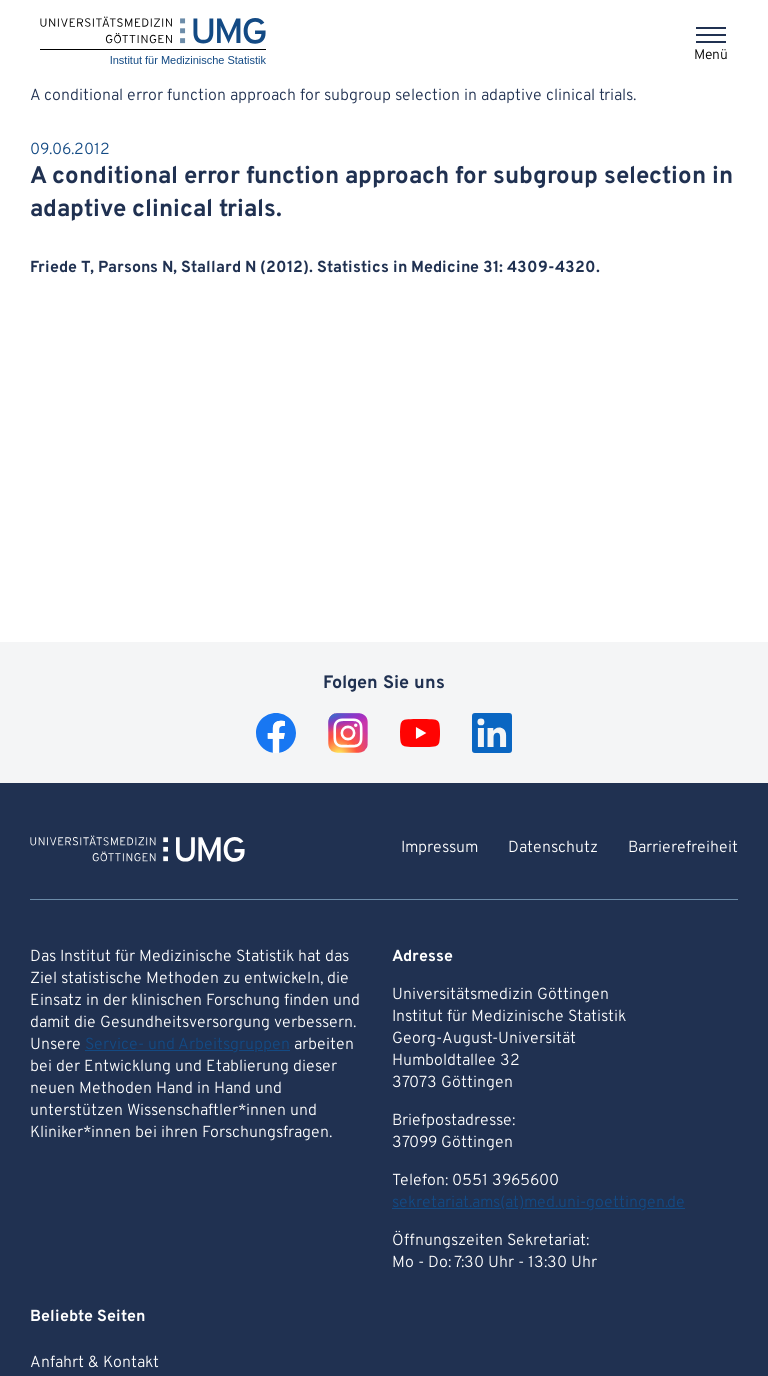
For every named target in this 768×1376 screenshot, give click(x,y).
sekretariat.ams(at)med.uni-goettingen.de (538, 1203)
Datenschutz (553, 848)
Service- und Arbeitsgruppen (187, 1045)
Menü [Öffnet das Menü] (711, 55)
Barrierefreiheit (683, 848)
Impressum (439, 848)
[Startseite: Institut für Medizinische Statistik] (153, 42)
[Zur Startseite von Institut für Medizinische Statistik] (137, 852)
